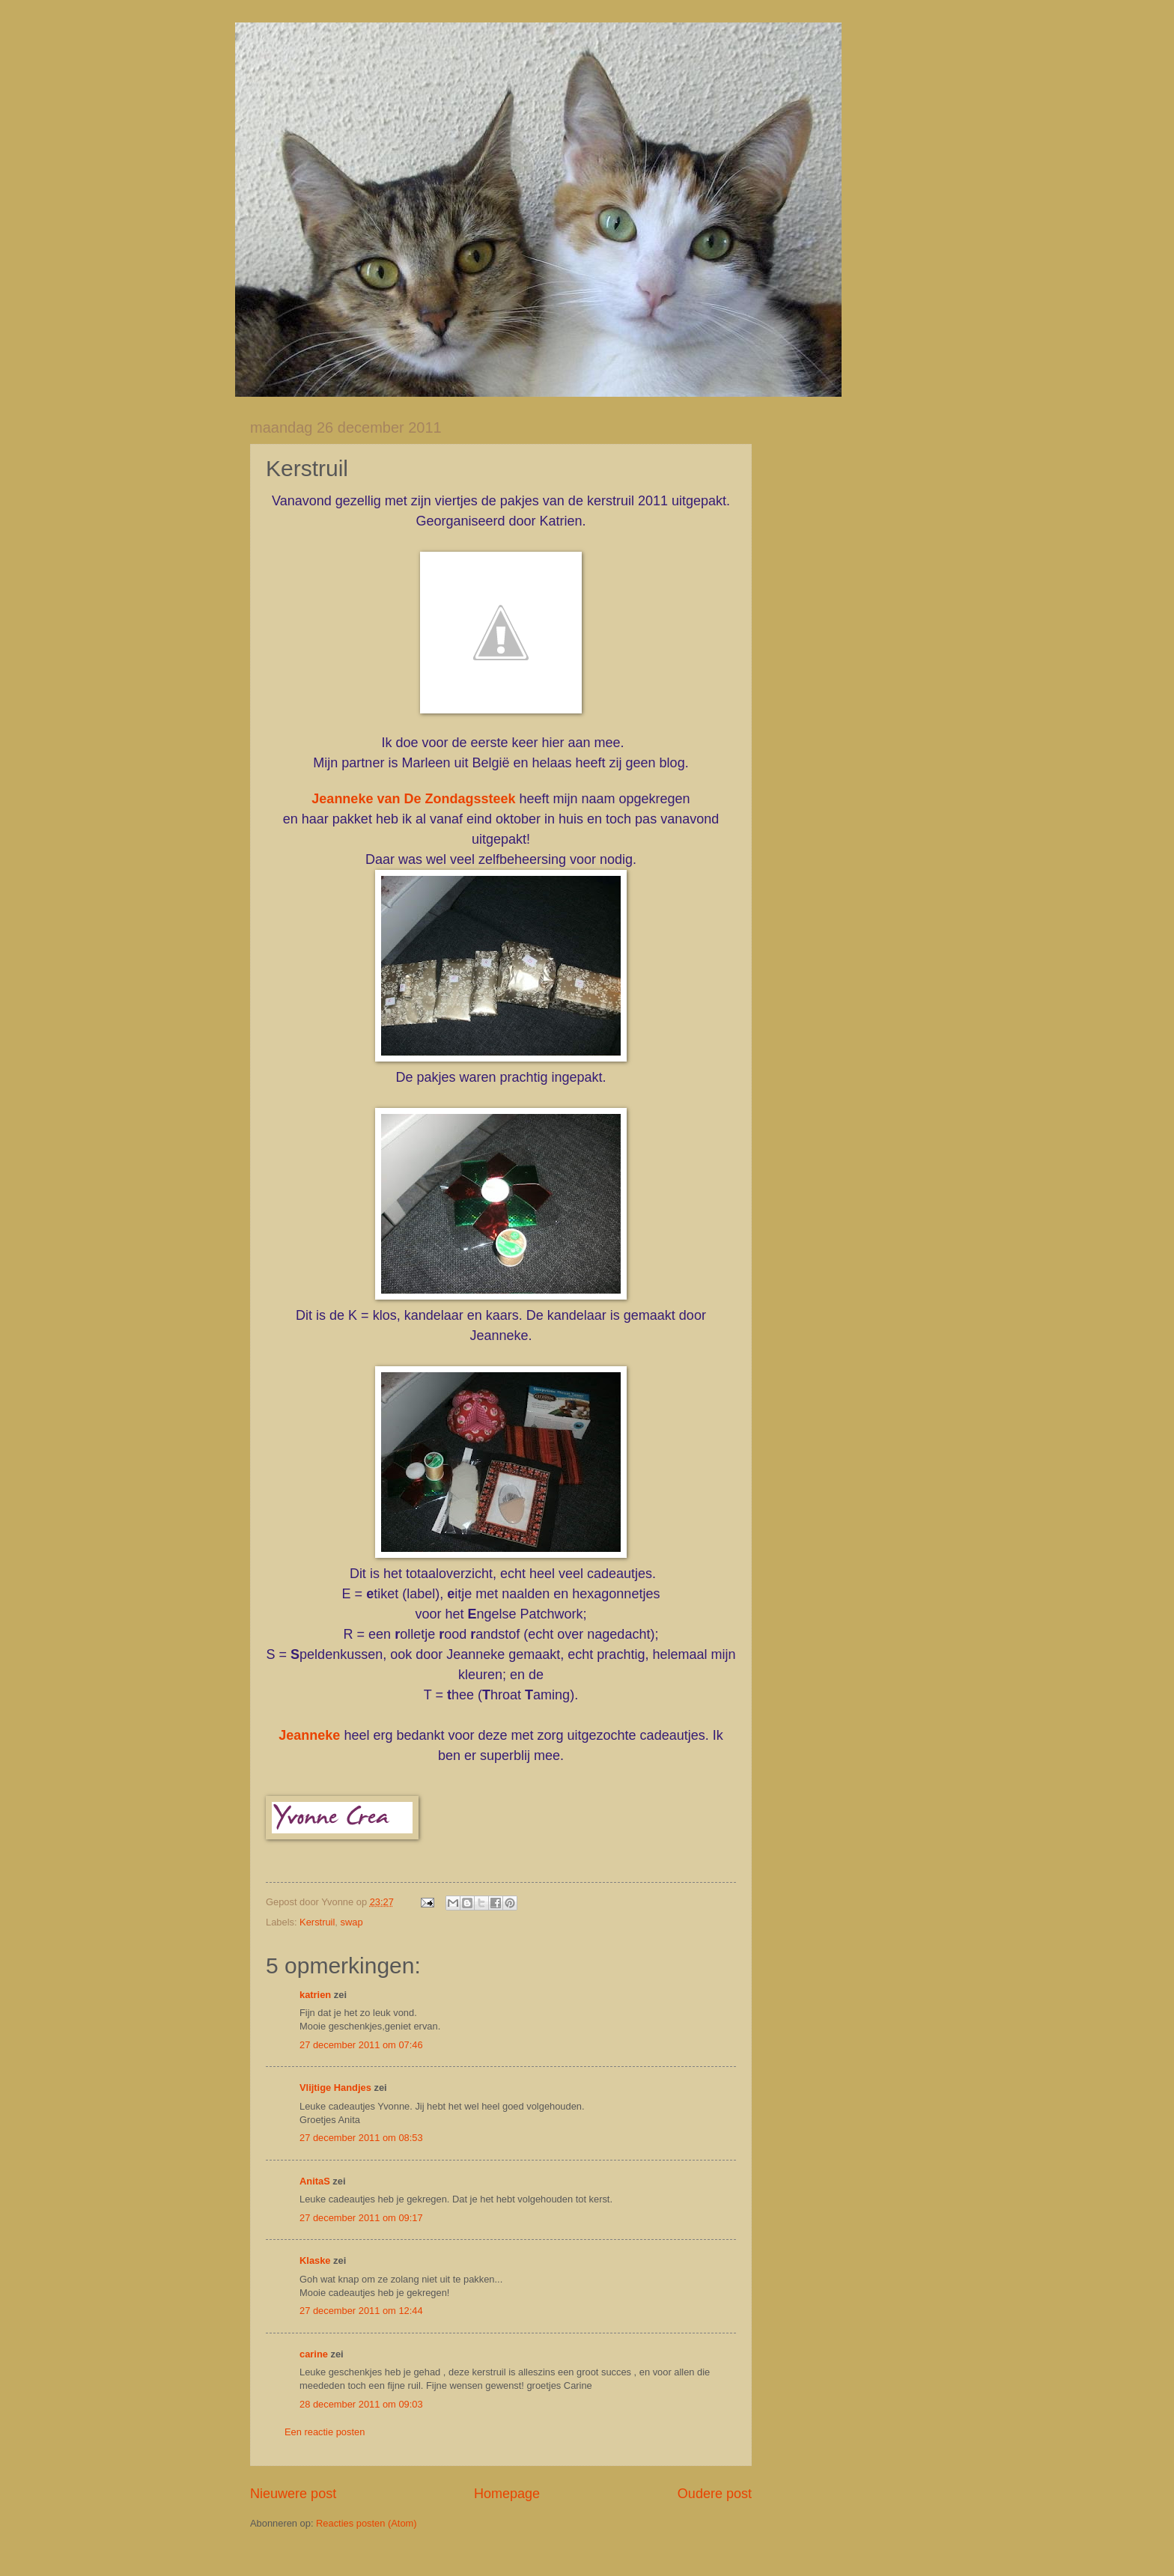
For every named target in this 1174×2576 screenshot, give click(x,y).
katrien (315, 1994)
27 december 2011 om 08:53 (361, 2137)
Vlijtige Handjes (335, 2087)
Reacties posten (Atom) (366, 2523)
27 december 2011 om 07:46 (361, 2044)
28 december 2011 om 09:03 (361, 2404)
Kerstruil (317, 1922)
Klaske (315, 2260)
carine (313, 2354)
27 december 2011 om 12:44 (361, 2310)
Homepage (507, 2493)
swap (352, 1922)
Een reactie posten (325, 2432)
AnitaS (314, 2181)
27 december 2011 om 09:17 (361, 2217)
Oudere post (715, 2493)
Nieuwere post (293, 2493)
